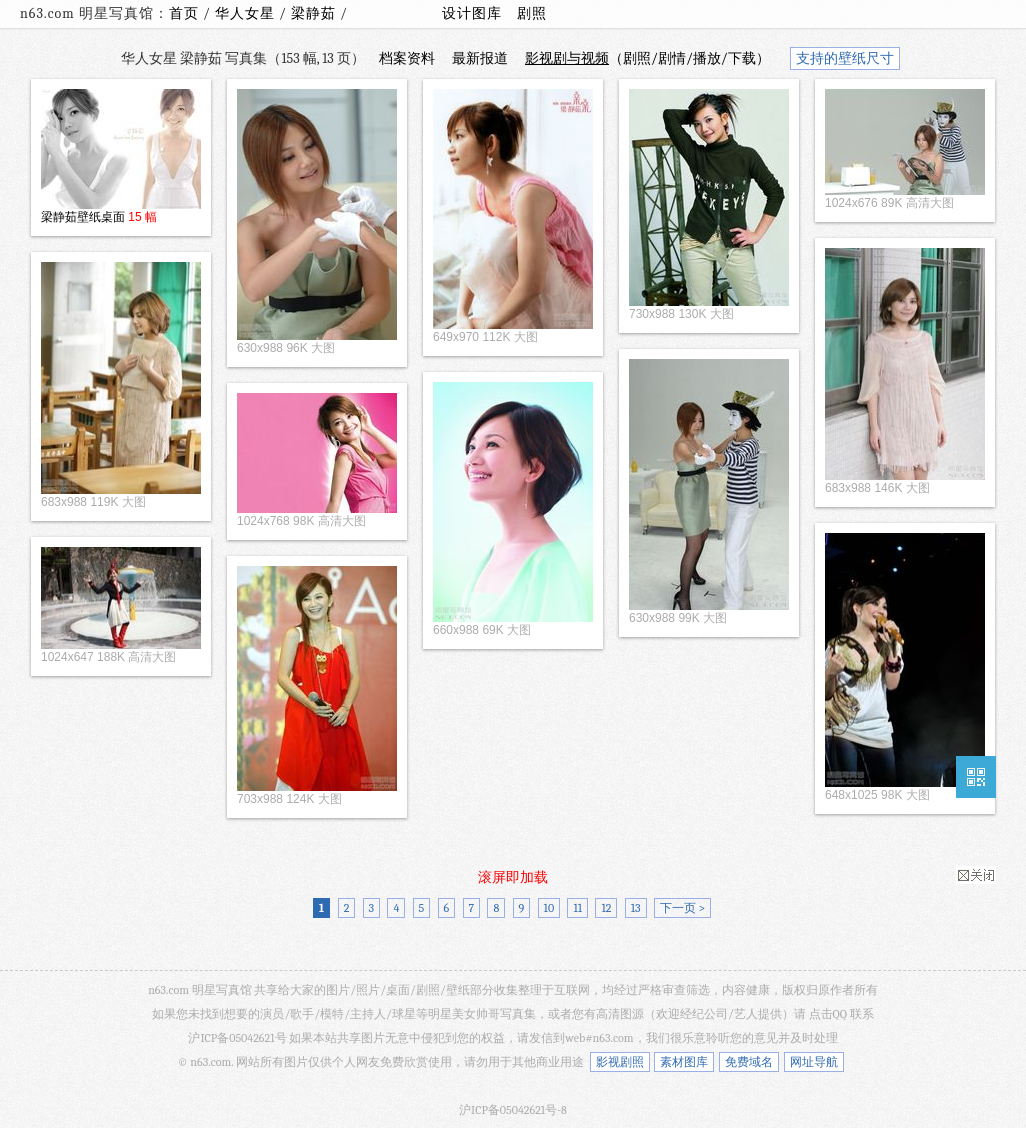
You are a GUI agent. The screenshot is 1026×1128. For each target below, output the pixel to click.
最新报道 (480, 58)
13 (636, 908)
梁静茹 (315, 13)
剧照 (532, 13)
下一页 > (682, 908)
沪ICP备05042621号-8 (513, 1110)
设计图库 (472, 13)
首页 (184, 13)
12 (606, 908)
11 (577, 908)
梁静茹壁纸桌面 (83, 217)
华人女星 (247, 13)
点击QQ (828, 1014)
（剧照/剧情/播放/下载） (647, 58)
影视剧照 (620, 1062)
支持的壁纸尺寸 (845, 58)
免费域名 (749, 1062)
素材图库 (684, 1062)
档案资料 (407, 58)
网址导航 (814, 1062)
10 (549, 908)
